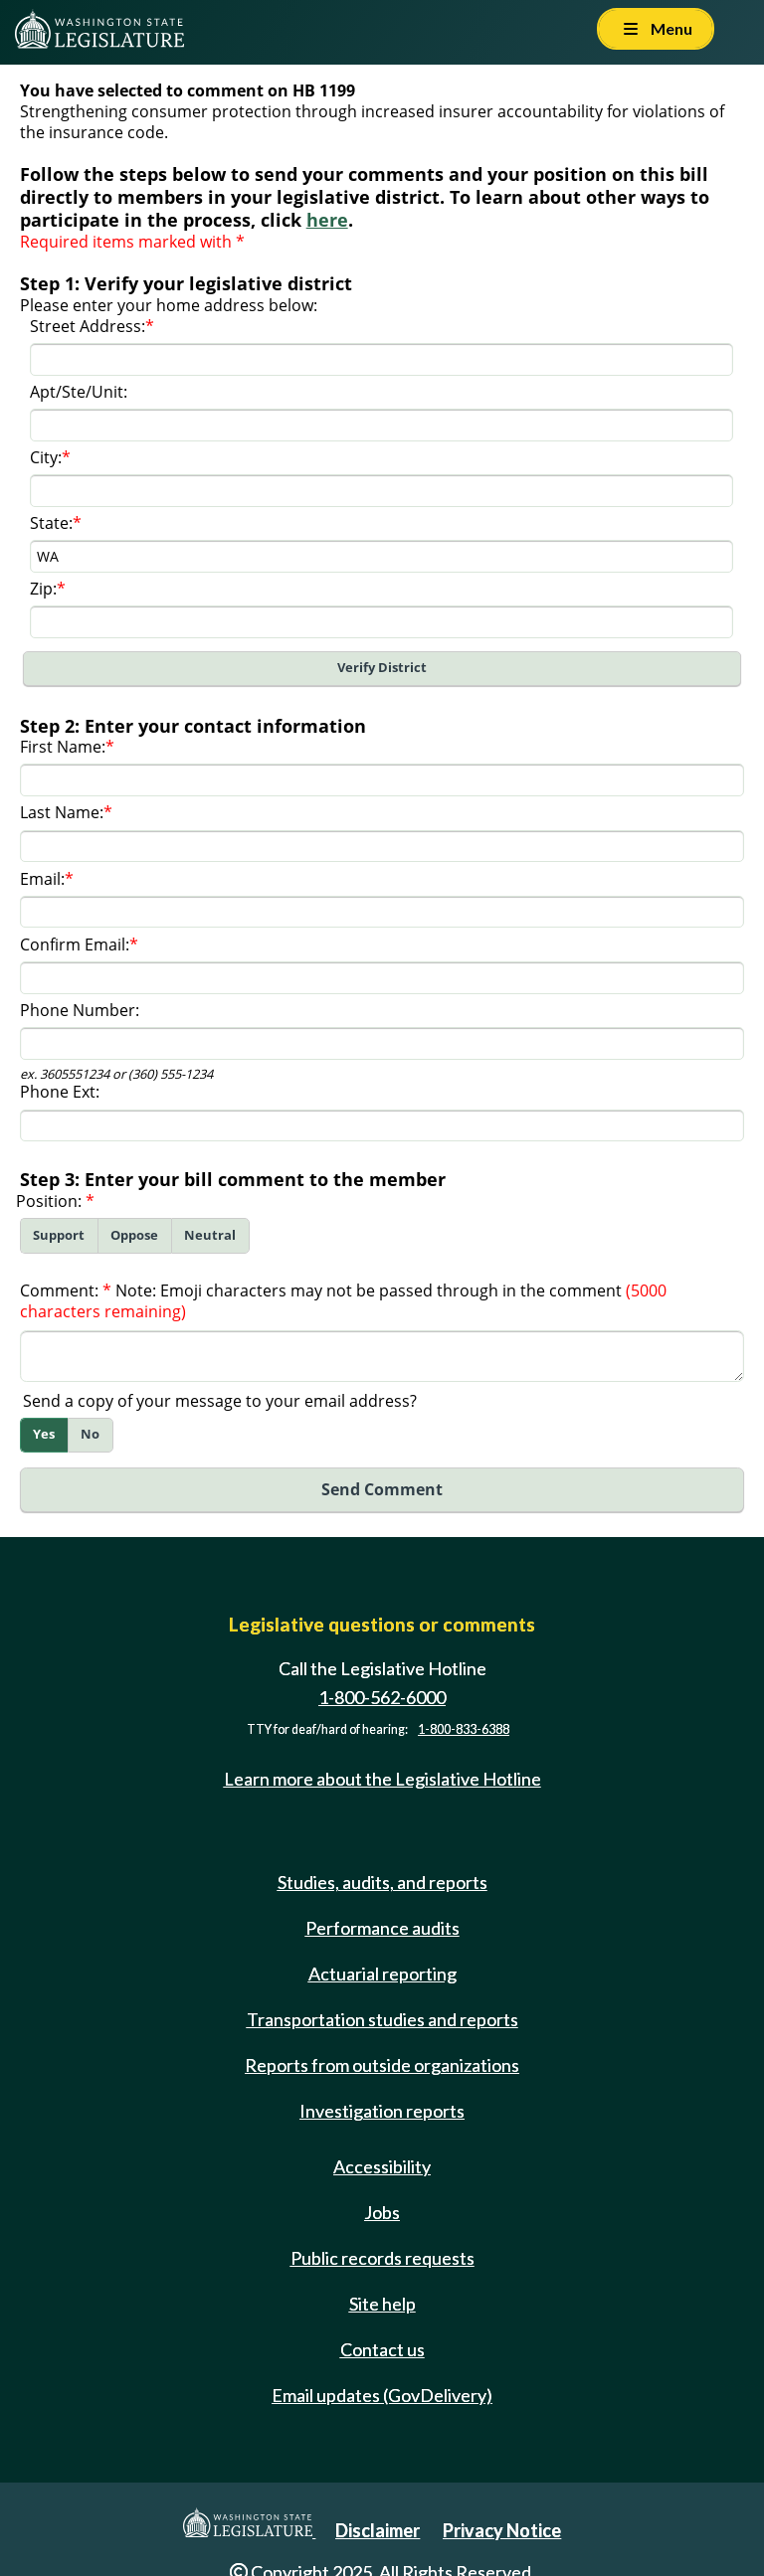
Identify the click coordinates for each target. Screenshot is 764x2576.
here (327, 220)
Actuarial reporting (382, 1973)
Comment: (59, 1290)
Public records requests (382, 2258)
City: (46, 457)
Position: (49, 1201)
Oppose (134, 1235)
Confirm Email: (74, 944)
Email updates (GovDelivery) (382, 2395)
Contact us (382, 2349)
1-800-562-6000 (382, 1697)
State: (51, 523)
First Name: (62, 747)
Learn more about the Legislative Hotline (382, 1779)
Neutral (210, 1235)
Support (59, 1235)
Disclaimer (377, 2530)
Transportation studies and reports (382, 2019)
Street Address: (87, 326)
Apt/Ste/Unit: (78, 392)
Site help (382, 2304)
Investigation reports (382, 2111)
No (90, 1434)
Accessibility (382, 2166)
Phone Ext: (59, 1092)
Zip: (43, 589)
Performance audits (382, 1928)
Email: (42, 879)
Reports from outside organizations (382, 2065)
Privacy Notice (502, 2530)
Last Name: (61, 812)
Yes (44, 1434)
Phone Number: (79, 1010)
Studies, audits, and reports (382, 1882)
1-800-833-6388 (463, 1729)
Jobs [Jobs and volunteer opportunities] (382, 2212)
